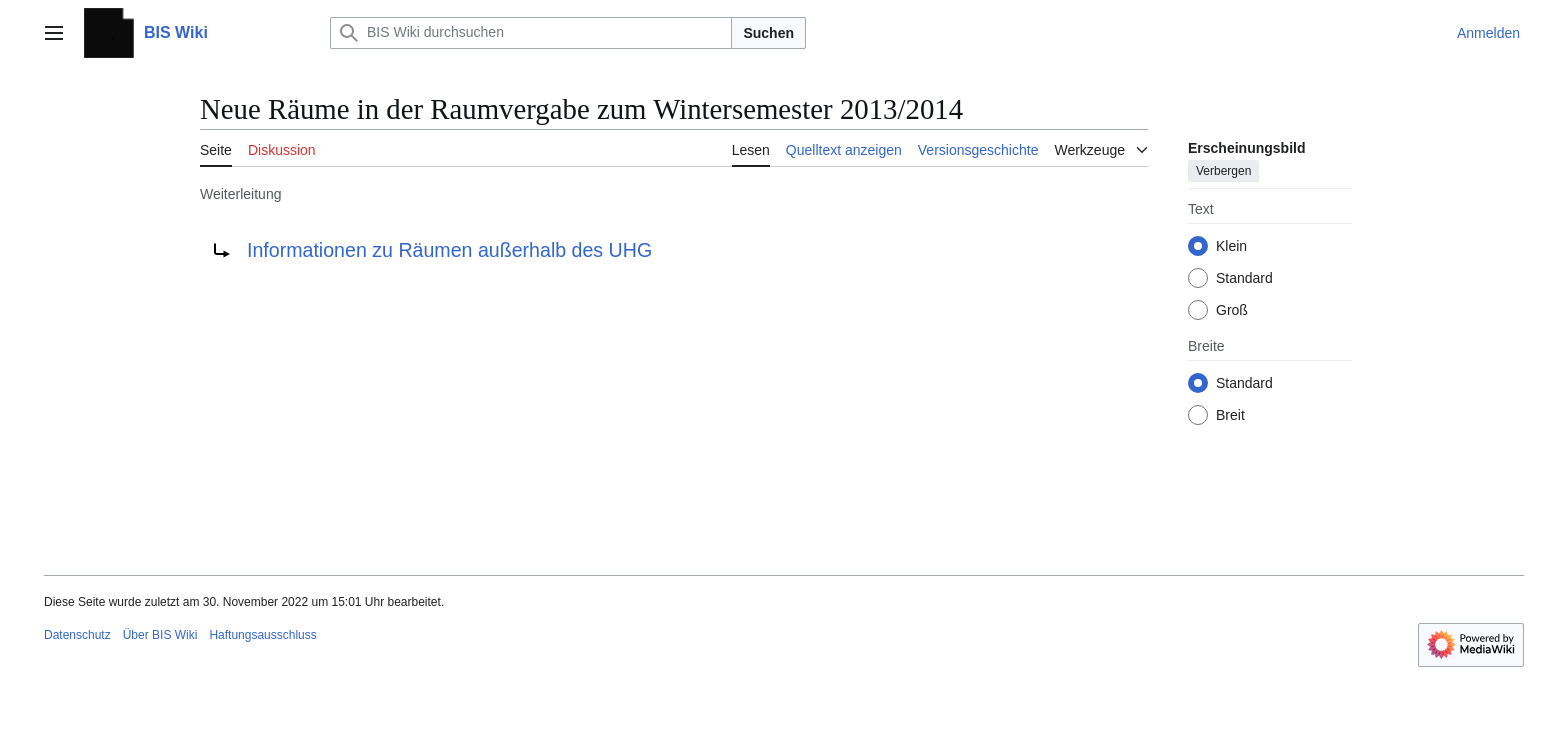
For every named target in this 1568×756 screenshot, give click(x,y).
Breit (1230, 415)
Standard (1244, 278)
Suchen (768, 33)
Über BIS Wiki (160, 635)
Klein (1231, 246)
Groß (1232, 310)
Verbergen (1223, 171)
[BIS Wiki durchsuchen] (531, 33)
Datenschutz (77, 635)
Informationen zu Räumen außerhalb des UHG (449, 250)
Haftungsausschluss (262, 635)
